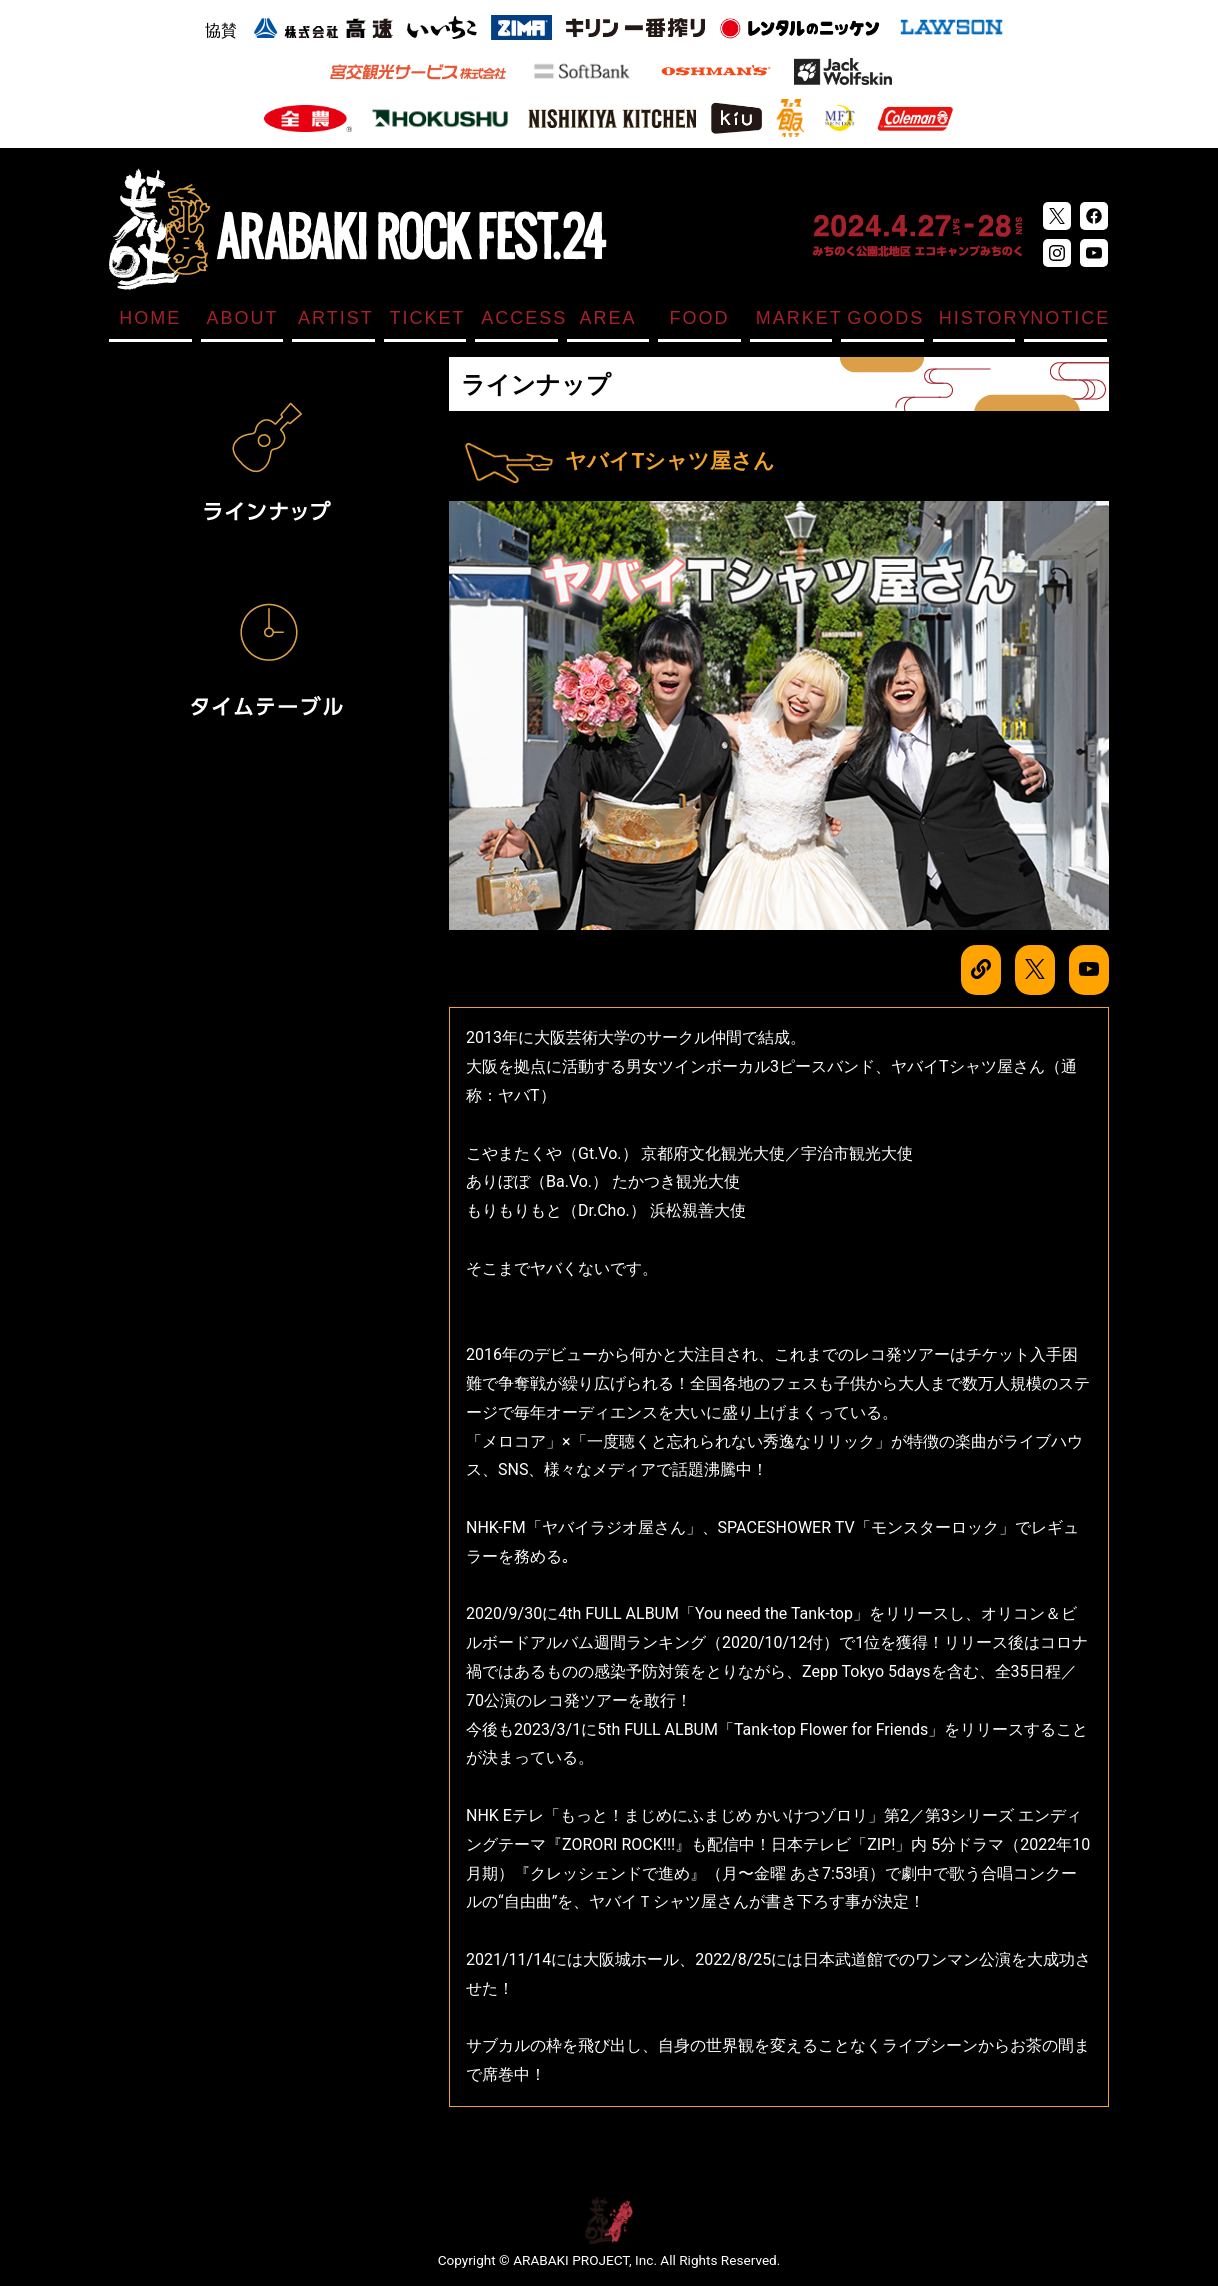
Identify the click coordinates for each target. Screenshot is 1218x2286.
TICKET (428, 318)
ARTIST (336, 318)
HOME (150, 318)
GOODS (885, 318)
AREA (607, 318)
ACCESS (519, 318)
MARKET (794, 318)
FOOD (699, 318)
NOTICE (1068, 318)
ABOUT (243, 318)
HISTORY (977, 318)
